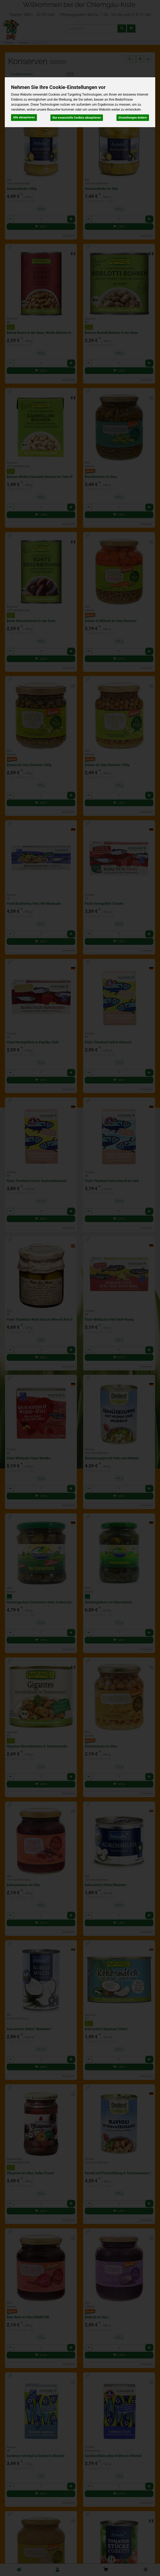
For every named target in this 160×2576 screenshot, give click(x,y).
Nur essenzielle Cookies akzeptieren (76, 117)
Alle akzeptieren (24, 117)
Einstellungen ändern (133, 117)
